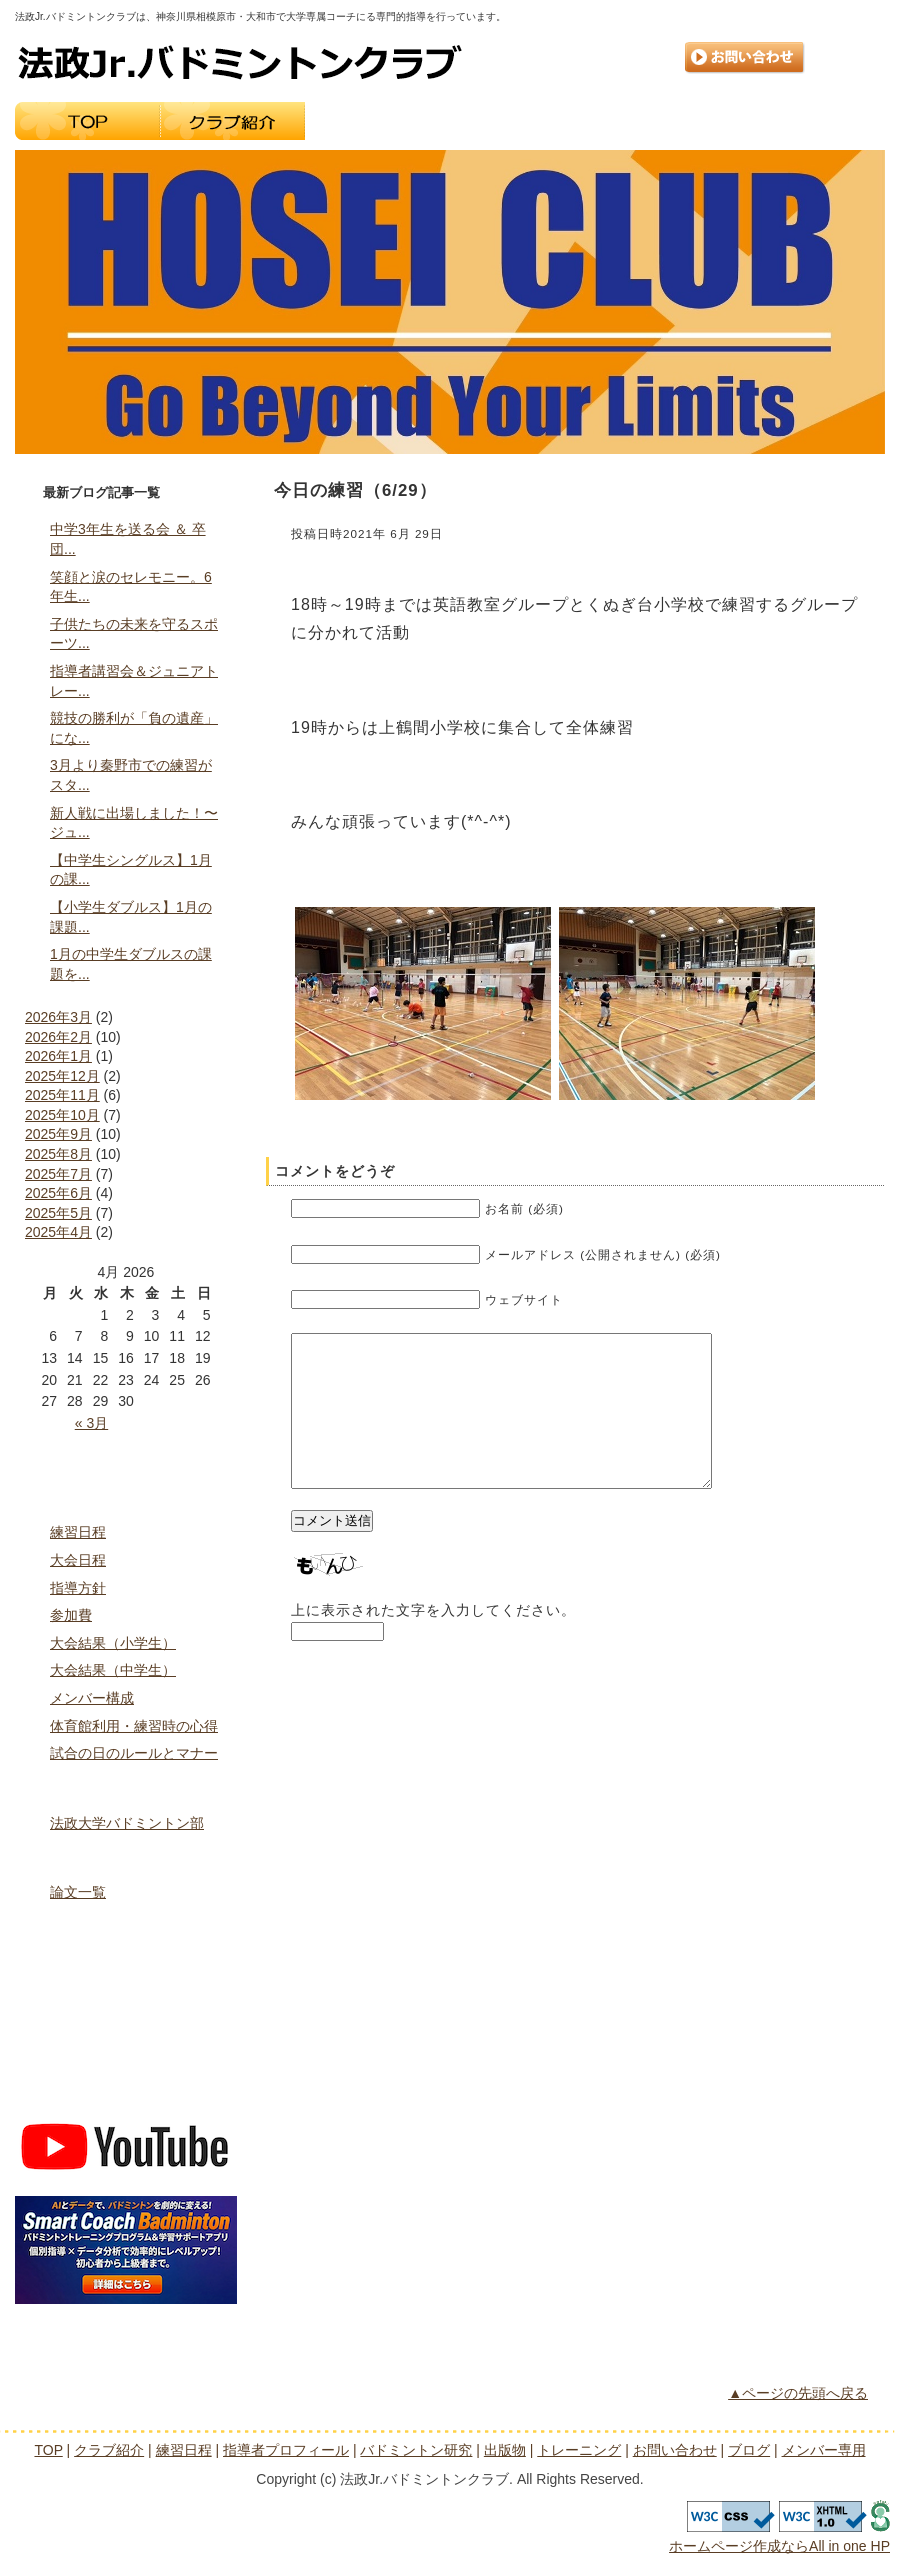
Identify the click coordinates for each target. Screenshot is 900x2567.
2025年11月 (62, 1095)
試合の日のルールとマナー (134, 1753)
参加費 (71, 1615)
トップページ (126, 1454)
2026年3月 (58, 1017)
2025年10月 (62, 1115)
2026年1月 (58, 1056)
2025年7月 (58, 1174)
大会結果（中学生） (113, 1670)
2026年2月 (58, 1037)
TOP (87, 121)
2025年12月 (62, 1076)
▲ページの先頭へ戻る (798, 2393)
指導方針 (78, 1588)
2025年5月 (58, 1213)
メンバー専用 (126, 2094)
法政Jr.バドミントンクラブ (240, 62)
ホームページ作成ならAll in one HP (779, 2546)
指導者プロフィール (522, 121)
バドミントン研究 (126, 1856)
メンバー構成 (92, 1698)
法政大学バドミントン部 (127, 1823)
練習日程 (377, 121)
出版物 (667, 121)
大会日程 (78, 1560)
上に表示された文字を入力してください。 (433, 1640)
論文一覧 (78, 1892)
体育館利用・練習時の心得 (134, 1726)
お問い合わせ (745, 58)
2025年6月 (58, 1193)
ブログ (126, 2052)
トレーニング (812, 121)
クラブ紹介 (232, 121)
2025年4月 (58, 1232)
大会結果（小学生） (113, 1643)
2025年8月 (58, 1154)
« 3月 (91, 1423)
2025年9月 (58, 1134)
